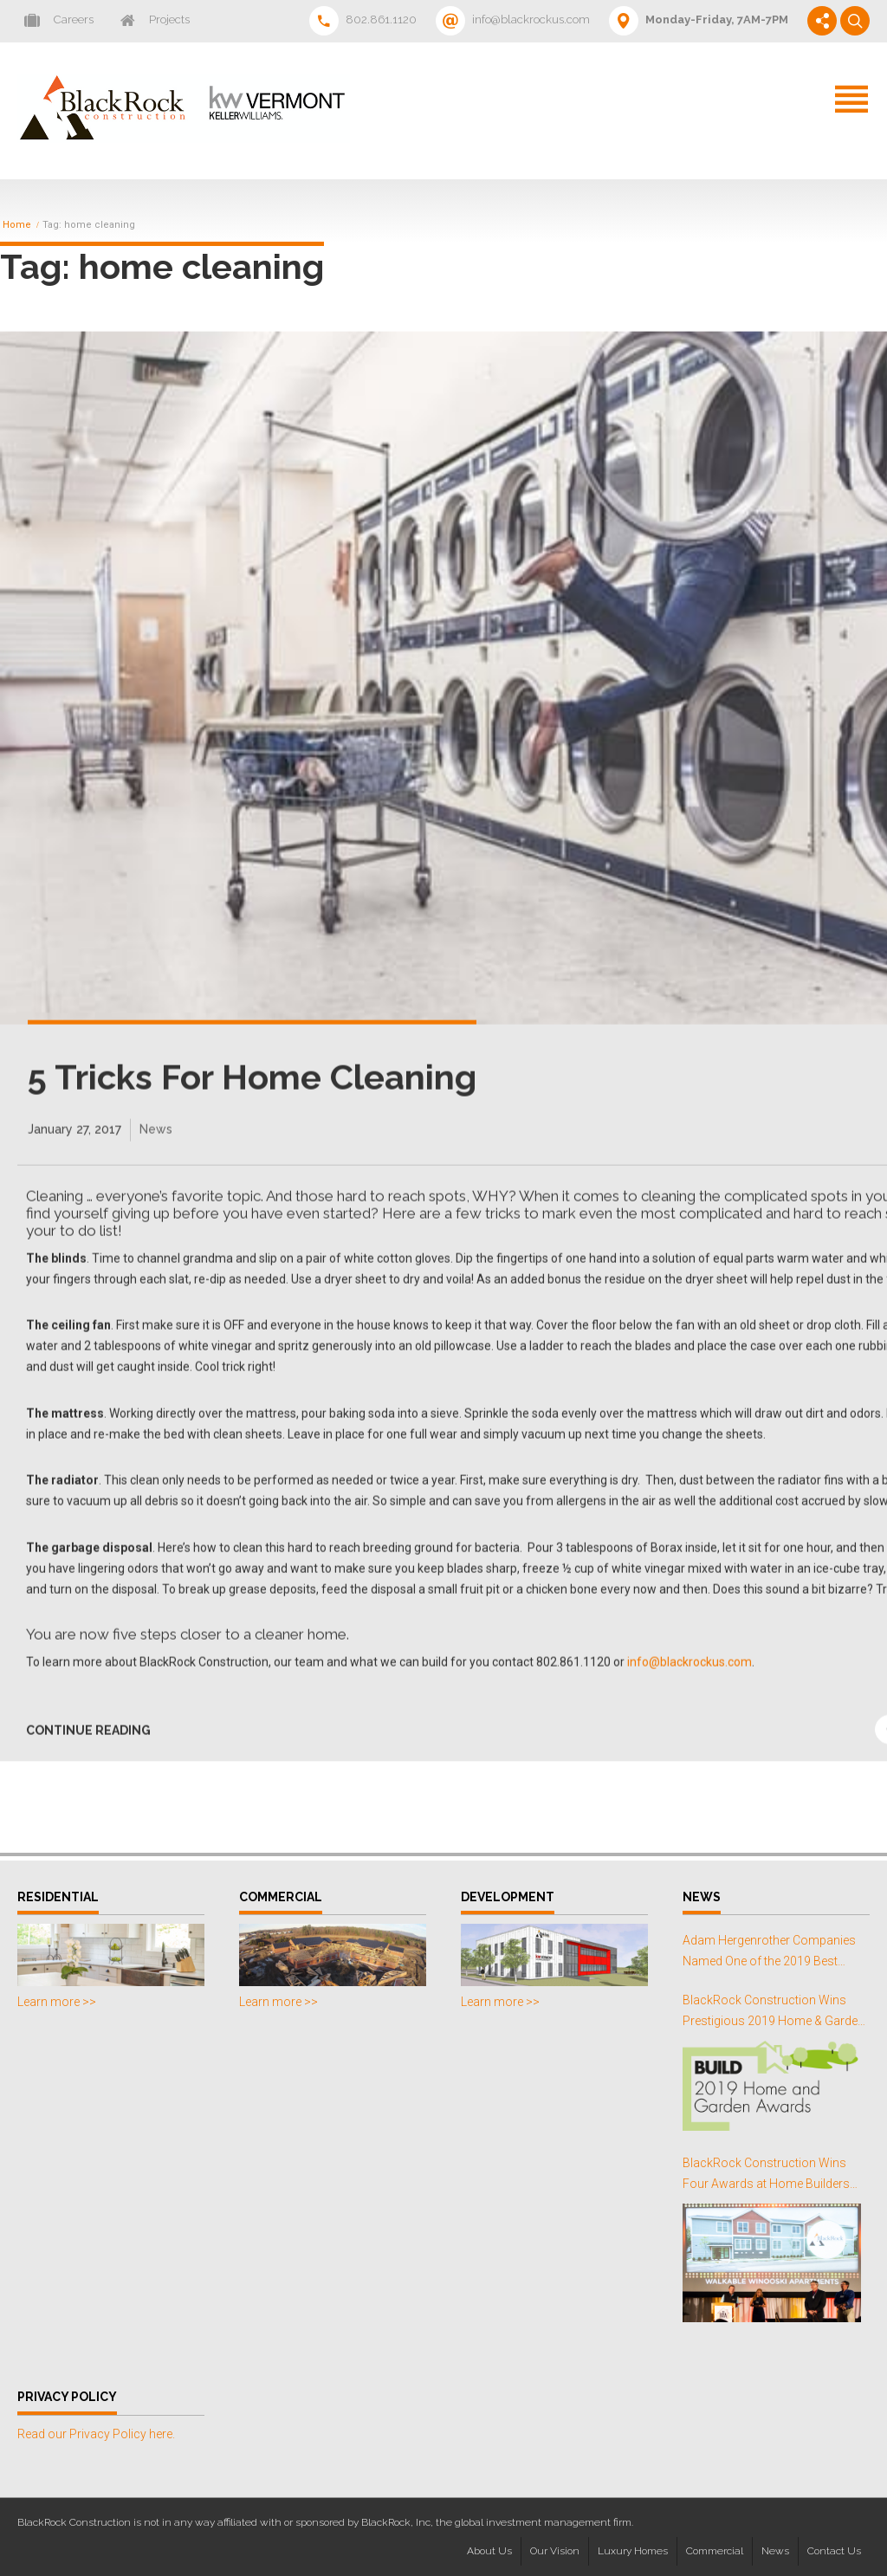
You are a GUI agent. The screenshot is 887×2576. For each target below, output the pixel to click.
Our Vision (554, 2551)
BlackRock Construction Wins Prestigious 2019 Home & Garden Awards (773, 2012)
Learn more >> (56, 2002)
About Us (489, 2551)
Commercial (714, 2551)
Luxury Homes (633, 2551)
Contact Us (834, 2551)
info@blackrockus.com (688, 1679)
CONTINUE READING (88, 1746)
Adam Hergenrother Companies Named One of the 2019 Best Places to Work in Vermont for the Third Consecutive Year (774, 1952)
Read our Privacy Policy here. (96, 2434)
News (155, 1146)
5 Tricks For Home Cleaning (252, 1093)
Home (17, 225)
